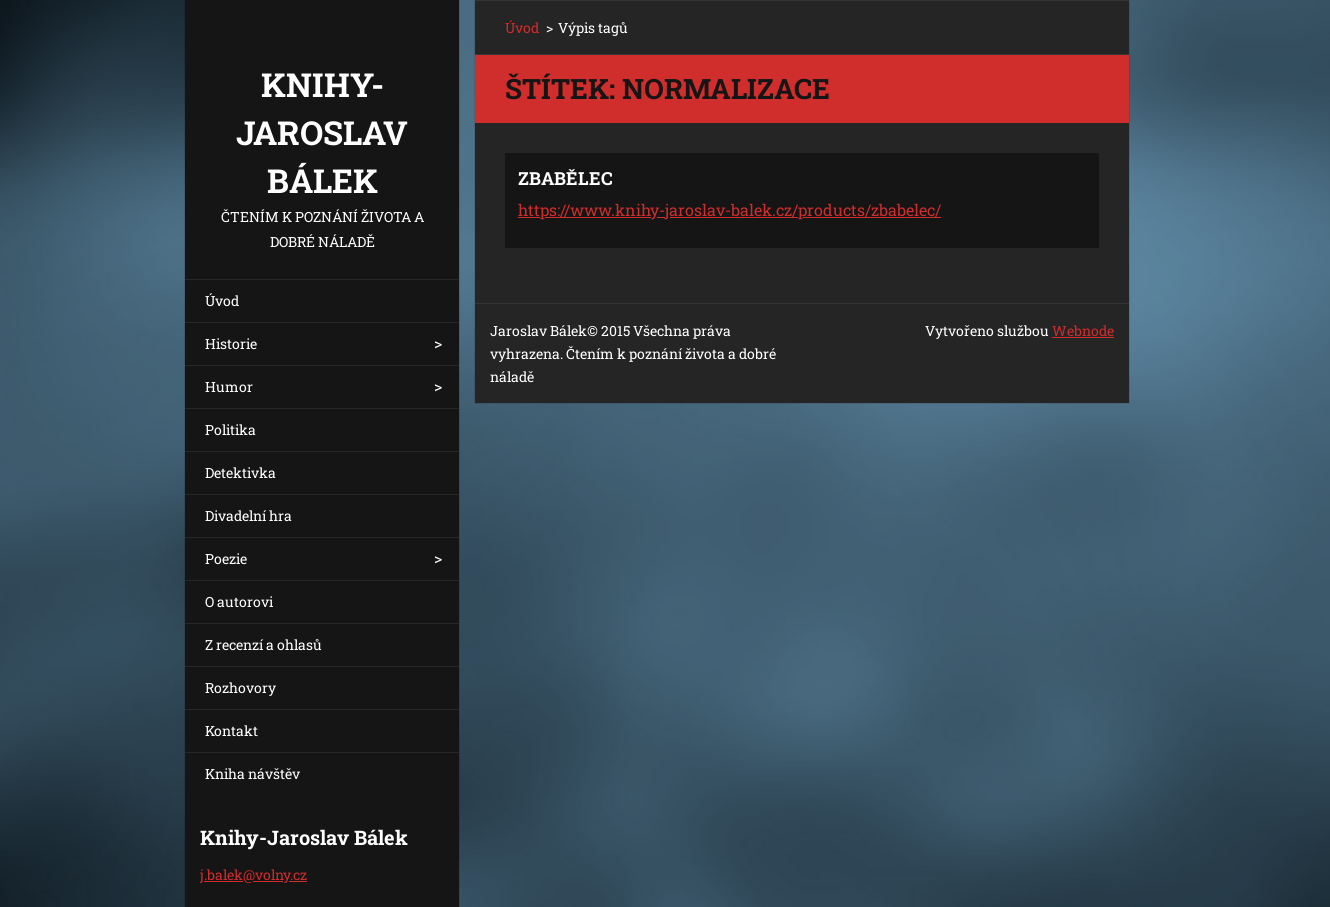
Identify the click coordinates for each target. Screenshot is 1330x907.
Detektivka (240, 472)
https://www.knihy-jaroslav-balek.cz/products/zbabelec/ (729, 209)
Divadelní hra (248, 515)
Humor (229, 386)
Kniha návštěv (252, 773)
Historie (231, 343)
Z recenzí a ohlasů (263, 644)
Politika (230, 429)
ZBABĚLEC (565, 178)
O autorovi (239, 601)
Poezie (226, 558)
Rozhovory (240, 687)
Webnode (1083, 330)
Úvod (222, 300)
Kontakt (231, 730)
